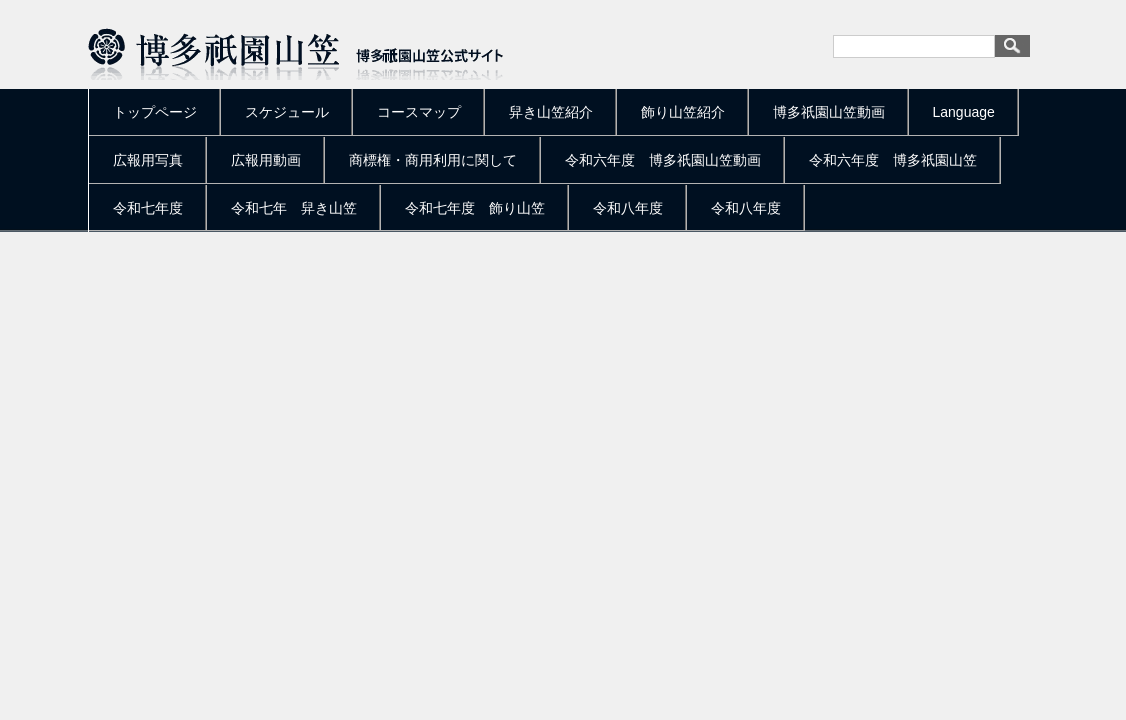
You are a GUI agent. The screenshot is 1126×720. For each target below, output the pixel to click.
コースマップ (419, 112)
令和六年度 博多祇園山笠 (893, 160)
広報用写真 (148, 160)
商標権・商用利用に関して (433, 160)
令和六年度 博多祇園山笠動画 (663, 160)
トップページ (155, 112)
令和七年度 (148, 208)
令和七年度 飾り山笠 (475, 208)
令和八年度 (628, 208)
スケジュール (287, 112)
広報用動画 (266, 160)
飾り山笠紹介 (683, 112)
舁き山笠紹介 (551, 112)
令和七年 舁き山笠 (294, 208)
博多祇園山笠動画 (829, 112)
